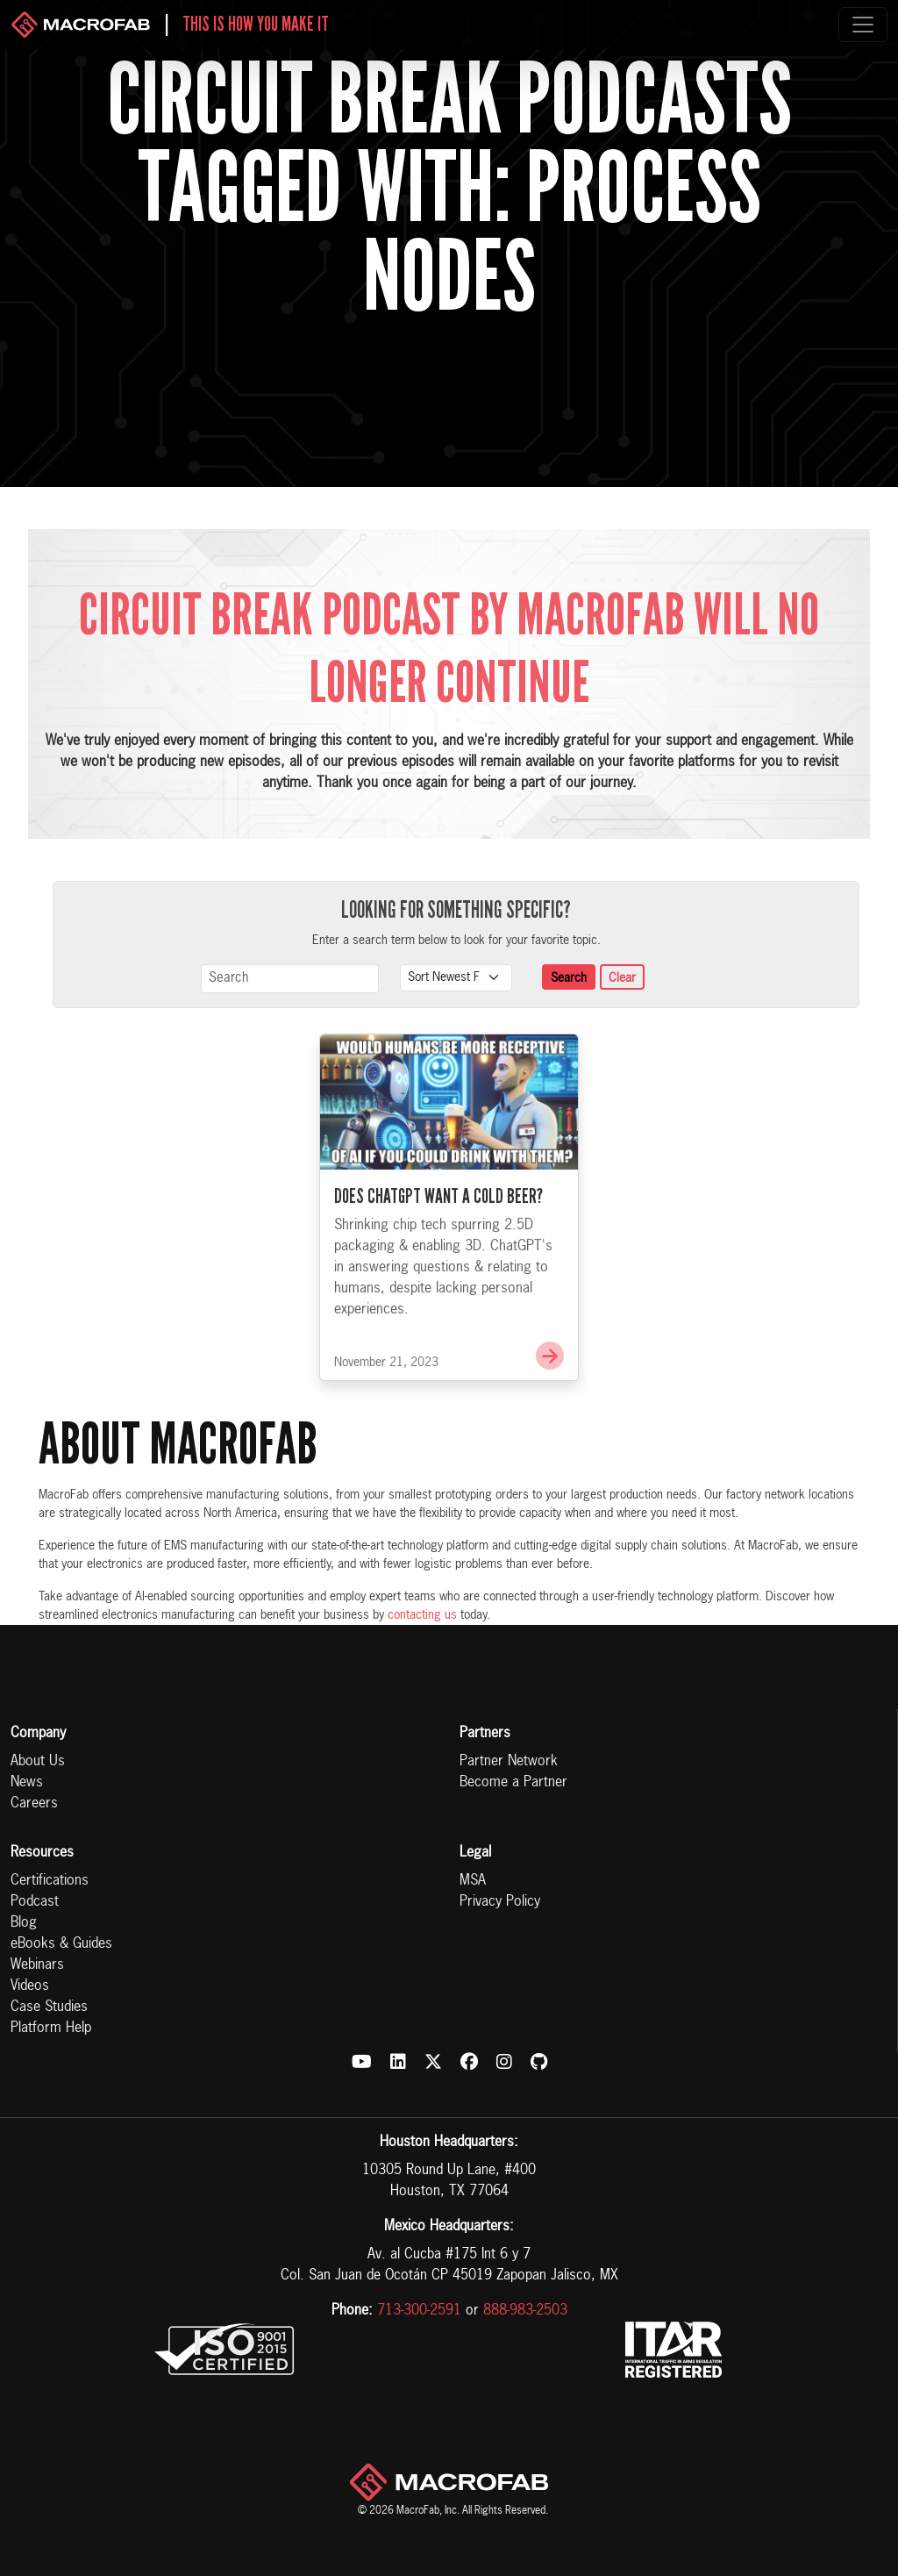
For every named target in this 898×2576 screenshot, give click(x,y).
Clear (622, 978)
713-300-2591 (419, 2311)
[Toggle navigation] (862, 24)
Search (569, 978)
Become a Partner (513, 1783)
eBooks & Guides (61, 1944)
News (27, 1783)
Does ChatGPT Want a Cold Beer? (438, 1221)
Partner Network (509, 1762)
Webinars (37, 1965)
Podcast (35, 1902)
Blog (24, 1923)
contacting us (422, 1615)
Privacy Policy (500, 1902)
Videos (30, 1986)
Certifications (50, 1881)
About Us (38, 1762)
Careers (34, 1804)
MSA (473, 1881)
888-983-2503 (525, 2311)
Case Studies (49, 2007)
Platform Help (51, 2028)
